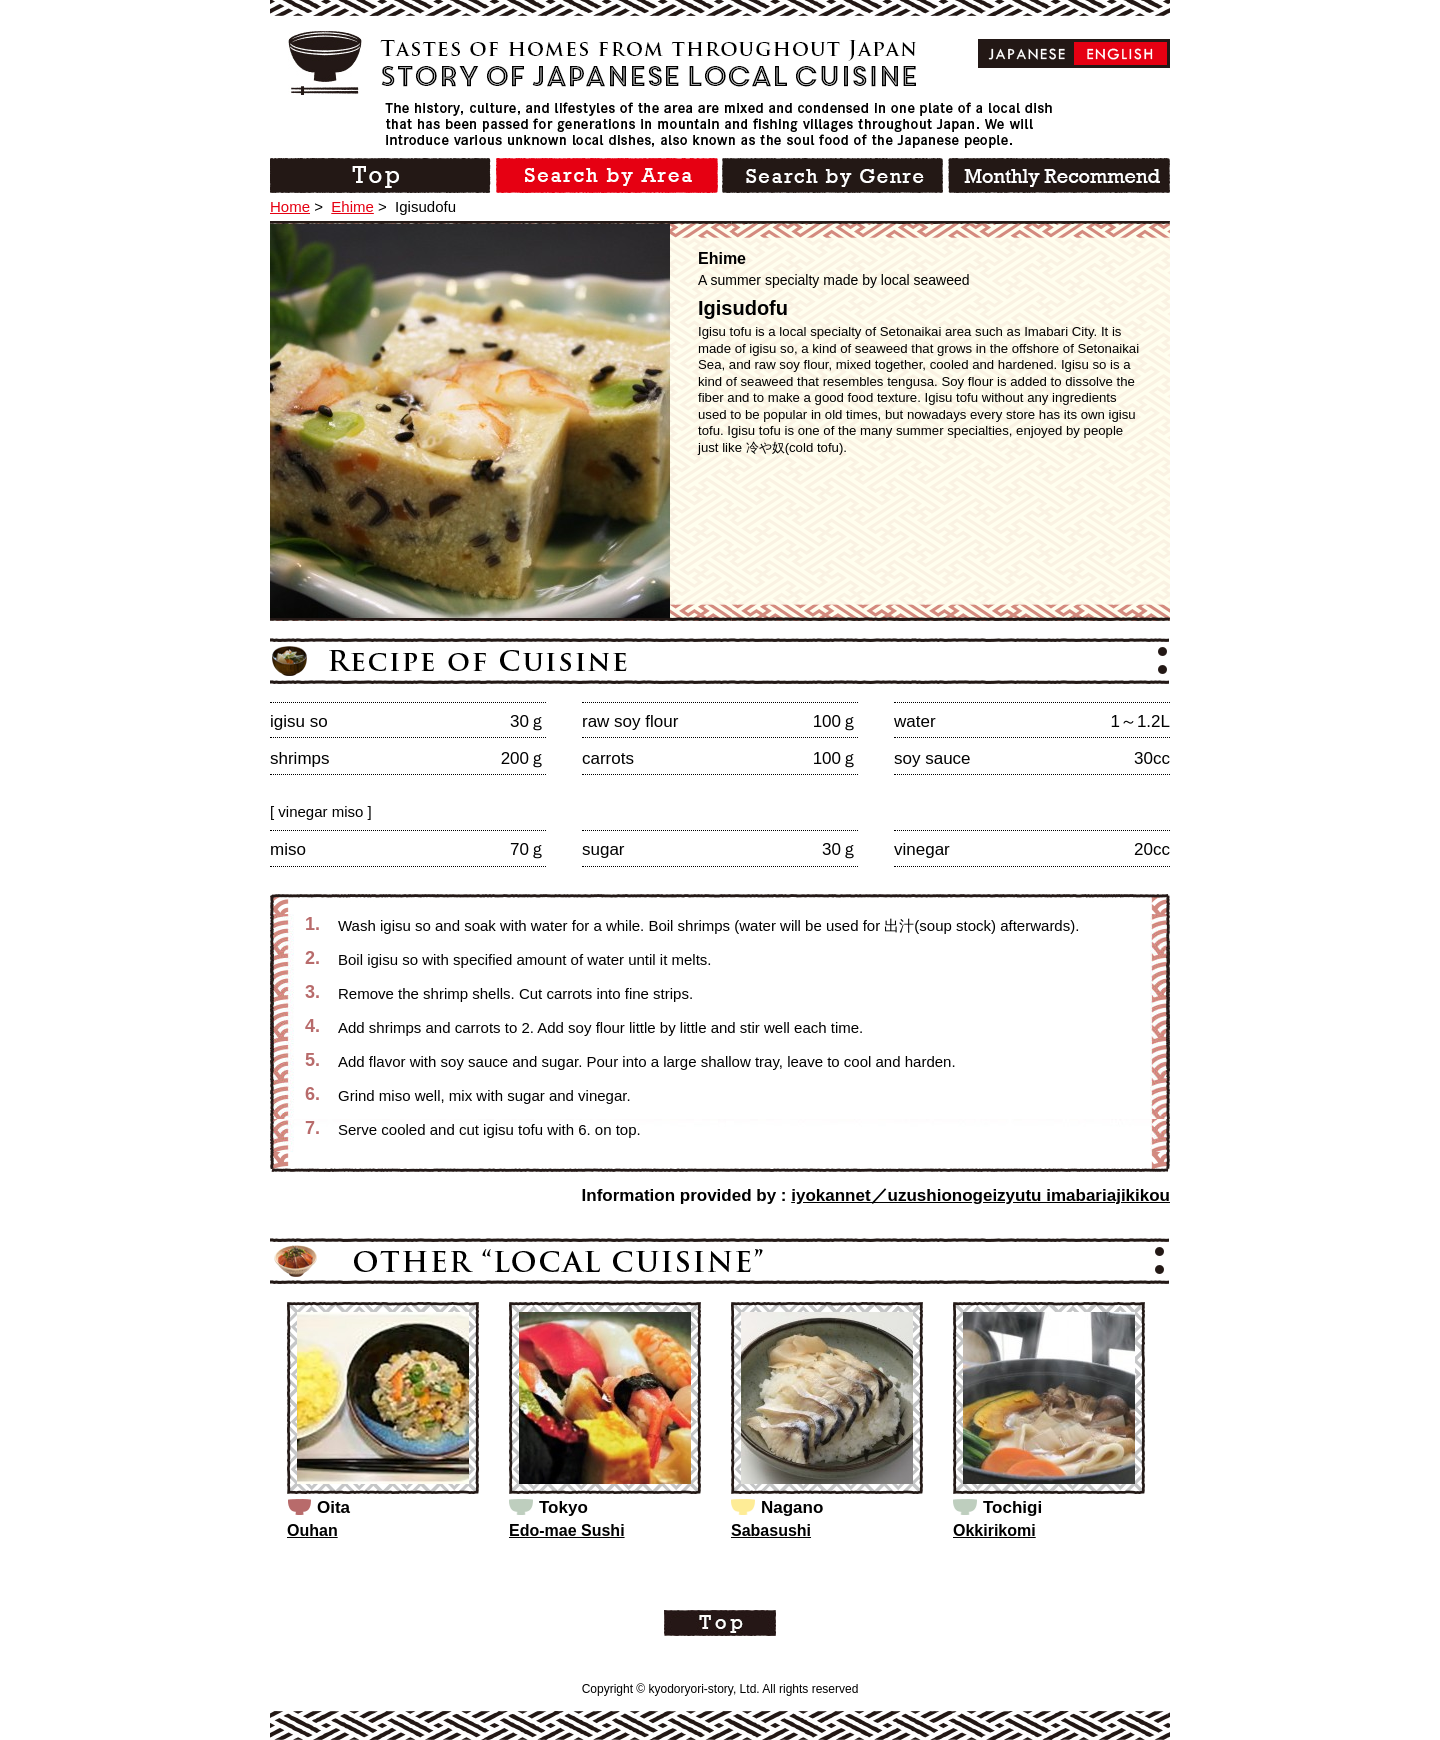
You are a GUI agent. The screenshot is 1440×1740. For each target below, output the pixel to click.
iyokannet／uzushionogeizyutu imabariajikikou (980, 1195)
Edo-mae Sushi (567, 1530)
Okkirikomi (994, 1530)
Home (290, 206)
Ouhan (312, 1530)
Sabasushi (771, 1530)
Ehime (352, 206)
